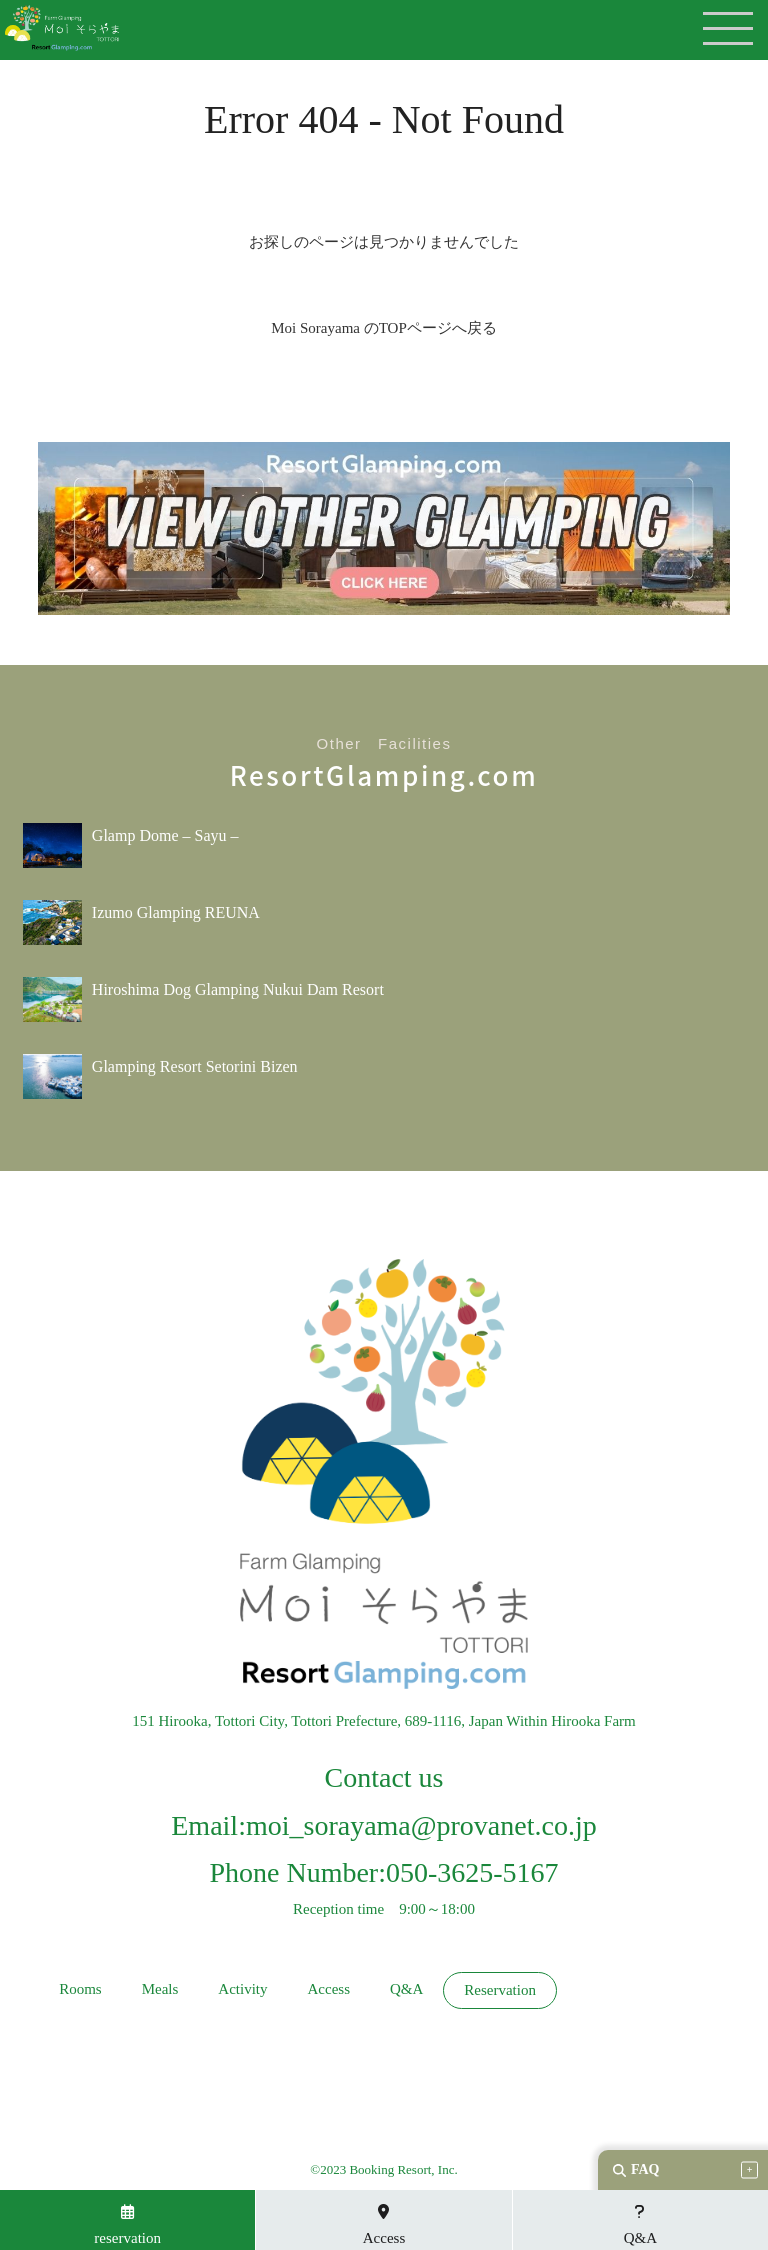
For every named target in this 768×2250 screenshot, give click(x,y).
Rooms (80, 1989)
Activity (242, 1989)
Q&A (406, 1989)
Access (328, 1989)
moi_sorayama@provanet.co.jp (421, 1825)
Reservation (500, 1990)
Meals (160, 1989)
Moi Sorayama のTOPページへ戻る (384, 328)
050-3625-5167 (472, 1872)
